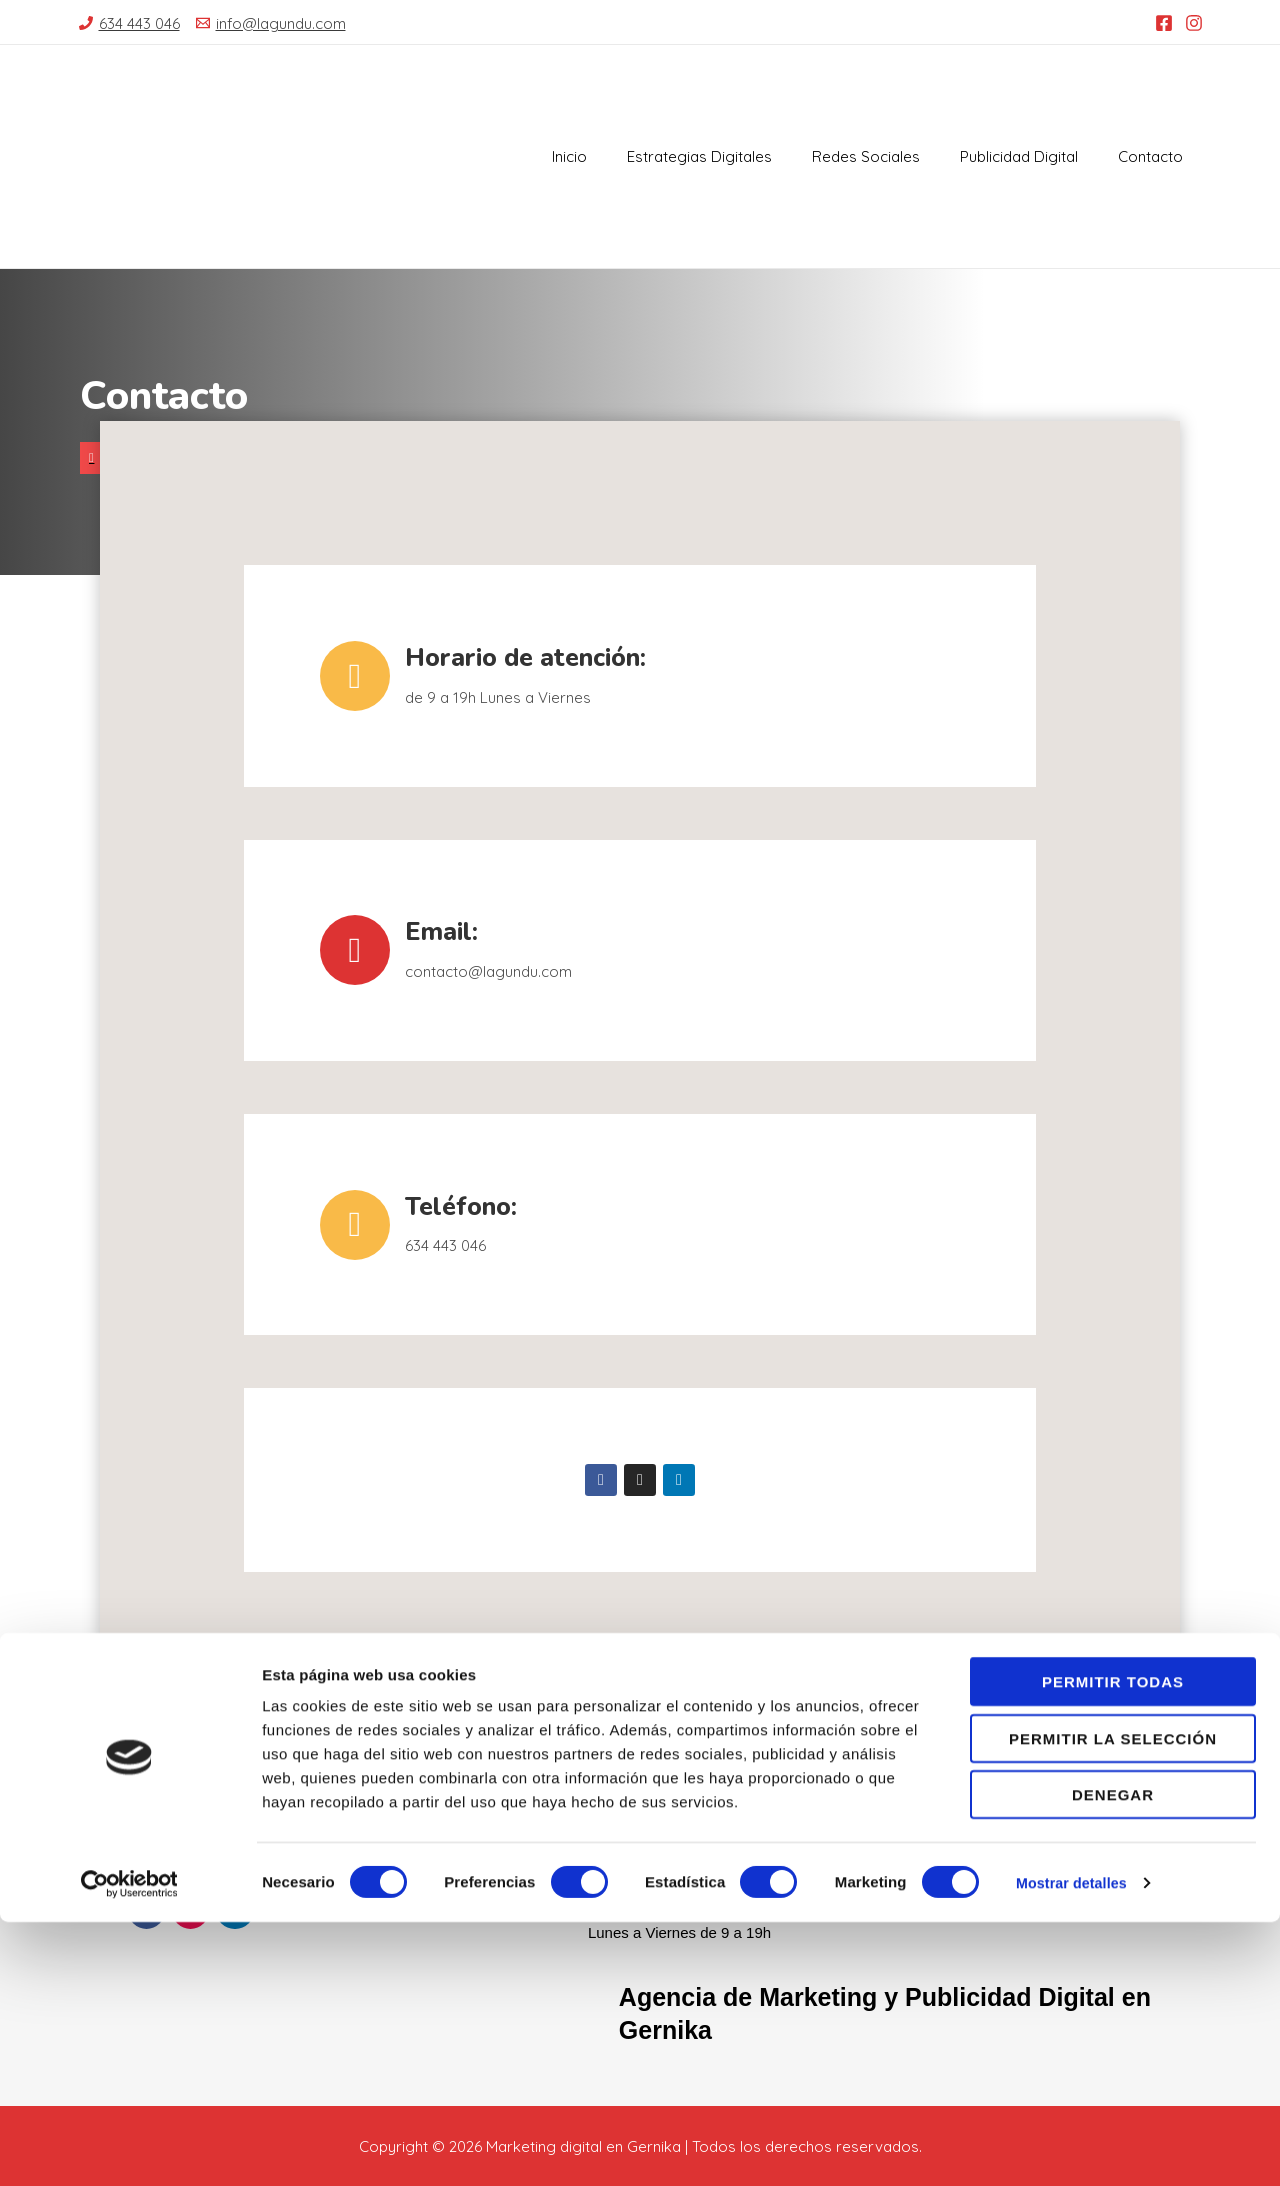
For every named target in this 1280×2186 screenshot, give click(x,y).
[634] (129, 23)
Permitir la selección (1113, 2002)
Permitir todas (1113, 1945)
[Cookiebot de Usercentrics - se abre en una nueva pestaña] (129, 2147)
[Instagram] (1194, 23)
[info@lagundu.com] (271, 23)
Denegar (1113, 2058)
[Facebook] (1164, 23)
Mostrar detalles (1074, 2146)
